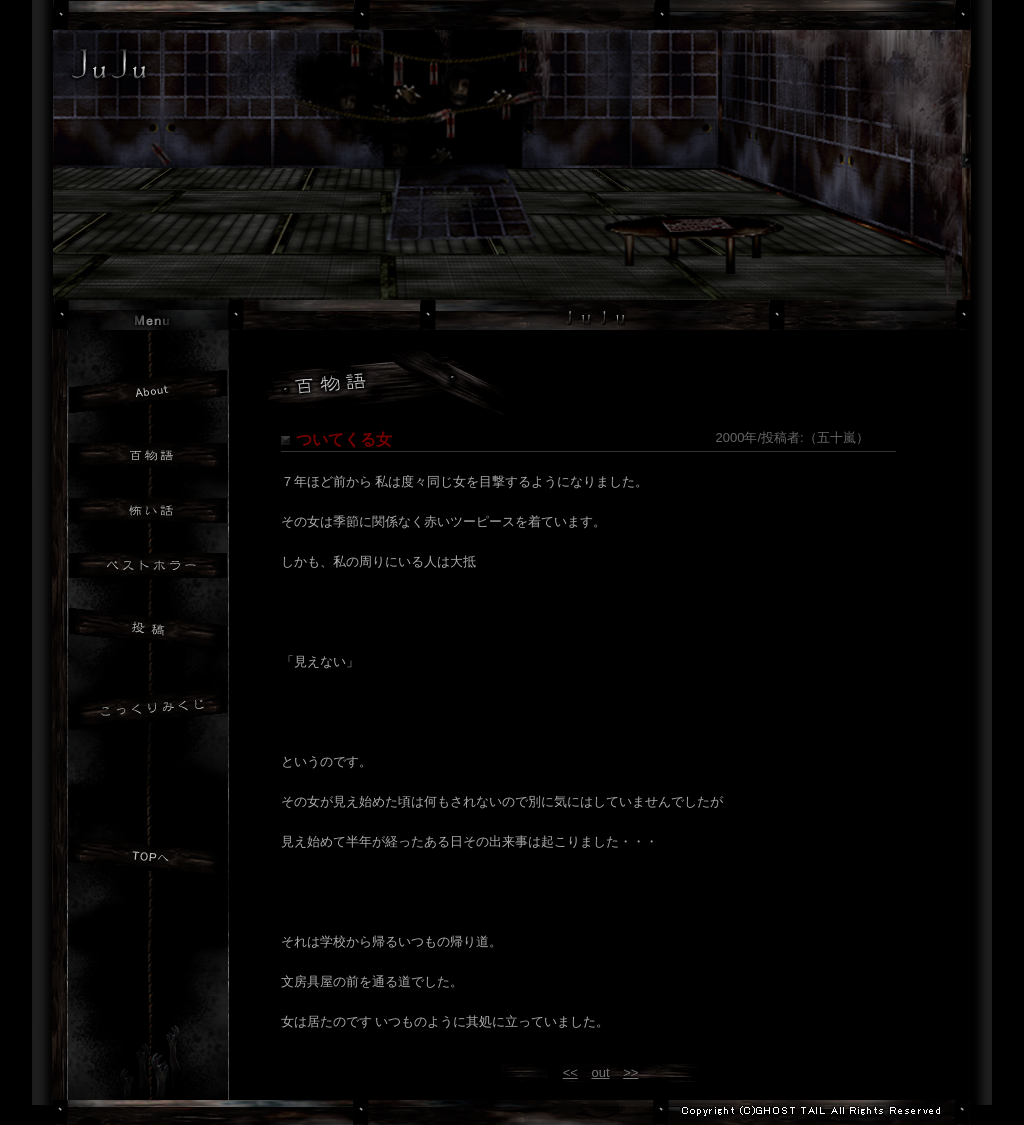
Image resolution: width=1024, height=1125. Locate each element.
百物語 (148, 455)
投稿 (148, 632)
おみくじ (148, 711)
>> (630, 1072)
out (600, 1072)
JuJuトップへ (148, 859)
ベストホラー (148, 565)
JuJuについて (148, 391)
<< (570, 1072)
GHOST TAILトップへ (150, 1063)
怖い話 (148, 510)
